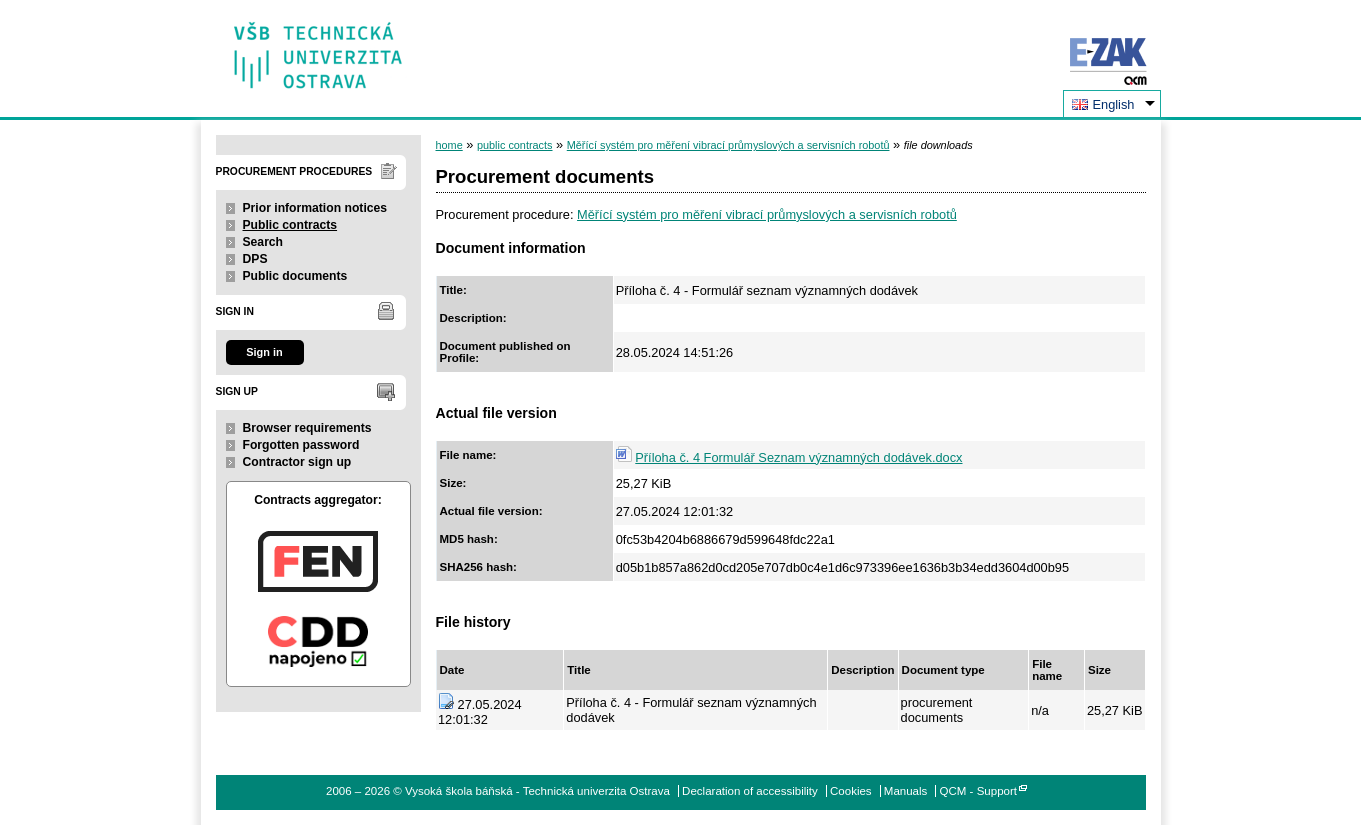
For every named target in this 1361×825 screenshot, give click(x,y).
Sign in (264, 352)
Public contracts (290, 225)
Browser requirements (307, 428)
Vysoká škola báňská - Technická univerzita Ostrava (318, 48)
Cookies (851, 791)
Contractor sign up (297, 462)
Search (263, 242)
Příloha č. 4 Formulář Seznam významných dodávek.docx (798, 457)
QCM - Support (978, 791)
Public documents (295, 276)
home (449, 145)
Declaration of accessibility (750, 791)
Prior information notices (315, 208)
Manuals (906, 791)
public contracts (515, 145)
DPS (255, 259)
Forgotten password (301, 445)
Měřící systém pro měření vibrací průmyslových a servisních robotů (728, 145)
